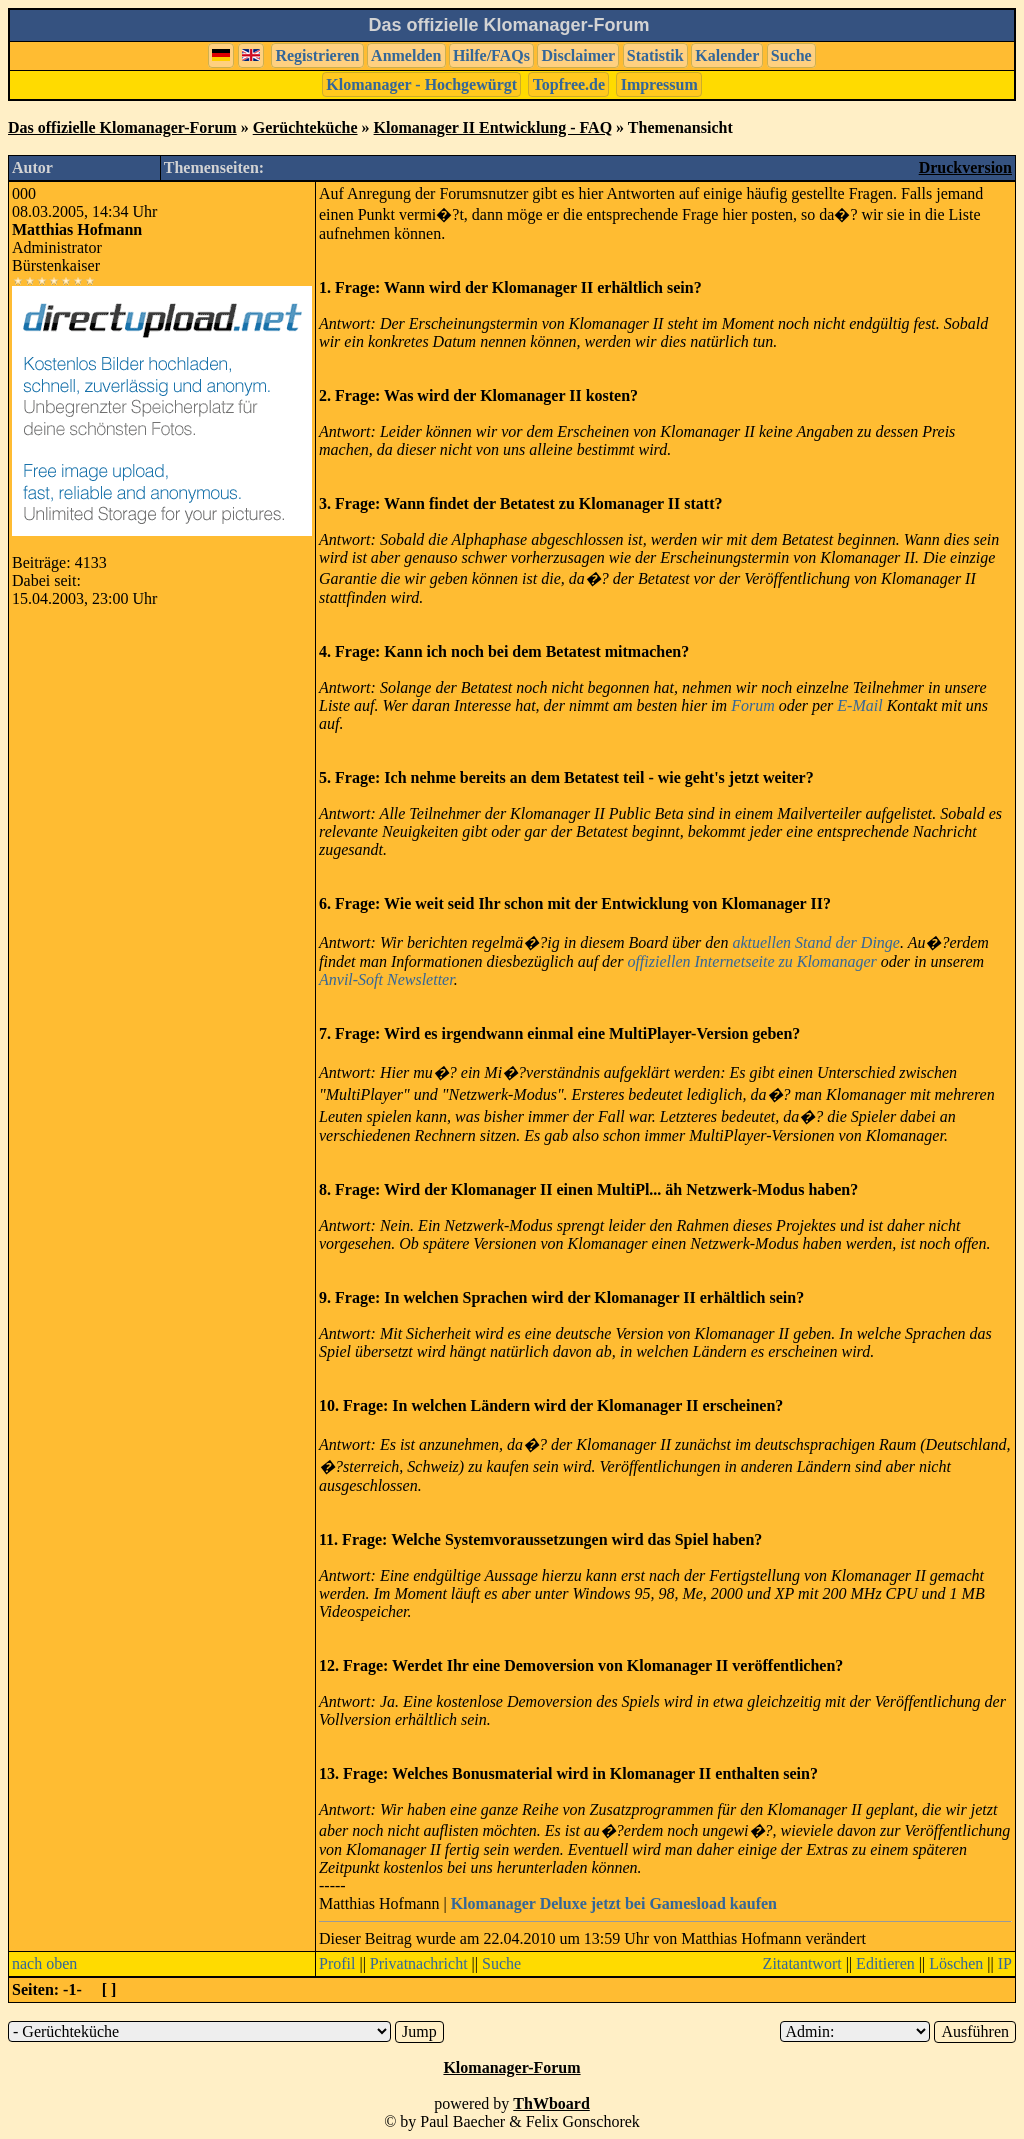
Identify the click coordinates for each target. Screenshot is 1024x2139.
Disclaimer (578, 55)
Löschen (956, 1963)
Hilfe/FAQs (491, 55)
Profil (337, 1963)
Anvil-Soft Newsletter (386, 979)
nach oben (44, 1963)
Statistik (655, 55)
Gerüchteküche (305, 127)
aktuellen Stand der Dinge (816, 942)
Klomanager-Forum (511, 2067)
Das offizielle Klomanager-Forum (122, 127)
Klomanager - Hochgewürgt (421, 84)
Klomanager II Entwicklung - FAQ (493, 127)
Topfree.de (569, 84)
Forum (753, 705)
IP (1005, 1963)
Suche (791, 55)
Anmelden (406, 55)
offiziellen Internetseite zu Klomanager (751, 961)
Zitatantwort (802, 1963)
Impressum (659, 84)
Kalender (727, 55)
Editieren (885, 1963)
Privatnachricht (419, 1963)
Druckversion (965, 167)
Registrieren (317, 55)
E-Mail (859, 705)
